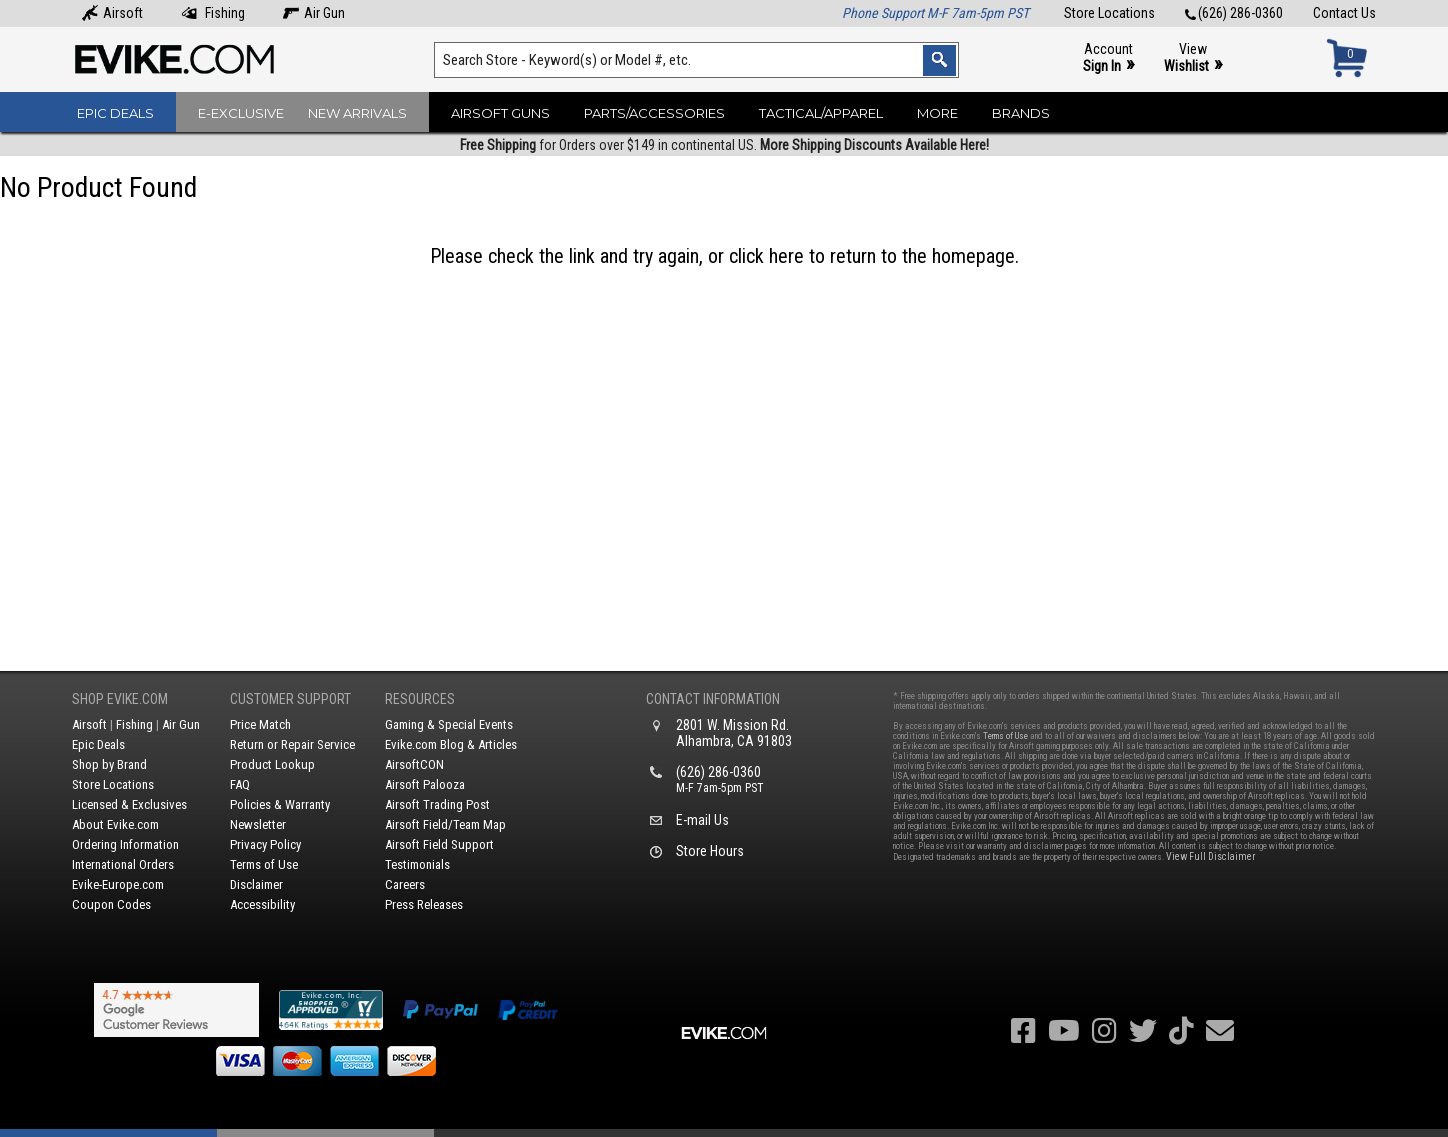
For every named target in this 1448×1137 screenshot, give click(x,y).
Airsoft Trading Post (437, 804)
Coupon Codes (111, 904)
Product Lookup (272, 764)
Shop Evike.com (120, 699)
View (1193, 58)
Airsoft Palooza (425, 784)
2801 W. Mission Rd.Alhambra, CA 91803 (734, 733)
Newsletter (258, 824)
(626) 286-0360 (1234, 13)
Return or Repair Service (292, 744)
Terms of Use (264, 864)
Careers (405, 884)
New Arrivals (357, 113)
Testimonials (417, 864)
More (937, 113)
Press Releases (424, 904)
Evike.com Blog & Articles (451, 744)
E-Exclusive (241, 113)
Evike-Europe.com (118, 884)
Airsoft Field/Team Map (445, 824)
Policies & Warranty (280, 804)
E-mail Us (702, 820)
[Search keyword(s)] (696, 60)
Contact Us (1344, 13)
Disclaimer (256, 884)
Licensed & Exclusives (129, 804)
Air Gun (314, 13)
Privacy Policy (265, 844)
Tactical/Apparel (821, 113)
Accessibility (262, 904)
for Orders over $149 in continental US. (724, 145)
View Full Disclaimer (1210, 856)
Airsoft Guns (500, 113)
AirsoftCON (414, 764)
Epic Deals (115, 113)
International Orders (123, 864)
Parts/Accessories (654, 113)
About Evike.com (115, 824)
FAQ (240, 784)
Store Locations (1109, 13)
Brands (1021, 113)
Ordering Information (125, 844)
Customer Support (290, 699)
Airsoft (112, 13)
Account (1108, 58)
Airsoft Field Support (439, 844)
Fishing (213, 13)
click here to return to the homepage (872, 256)
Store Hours (710, 851)
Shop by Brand (109, 764)
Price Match (260, 724)
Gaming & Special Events (449, 724)
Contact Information (713, 699)
